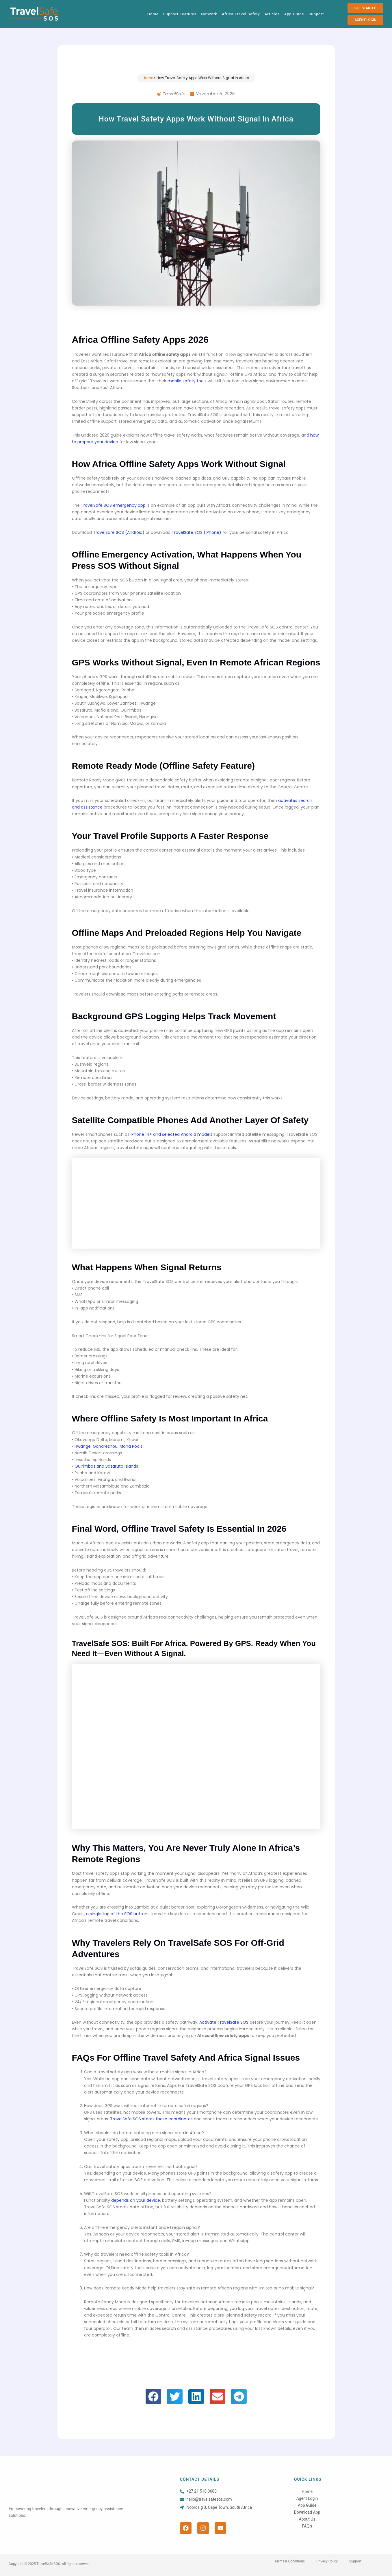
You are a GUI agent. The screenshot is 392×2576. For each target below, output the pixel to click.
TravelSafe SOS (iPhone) (196, 532)
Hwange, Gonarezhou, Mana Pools (108, 1446)
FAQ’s (307, 2526)
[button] (153, 2396)
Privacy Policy (327, 2561)
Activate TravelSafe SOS (223, 2022)
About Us (307, 2519)
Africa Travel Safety (241, 14)
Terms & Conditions (289, 2561)
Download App (307, 2512)
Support (316, 14)
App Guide (294, 14)
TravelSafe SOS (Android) (118, 532)
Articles (272, 14)
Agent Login (307, 2498)
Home (153, 14)
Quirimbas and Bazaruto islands (106, 1466)
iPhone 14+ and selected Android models (171, 1134)
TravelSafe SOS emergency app (113, 505)
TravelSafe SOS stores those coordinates (151, 2119)
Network (209, 14)
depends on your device (135, 2200)
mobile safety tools (187, 381)
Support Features (179, 14)
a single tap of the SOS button (116, 1914)
